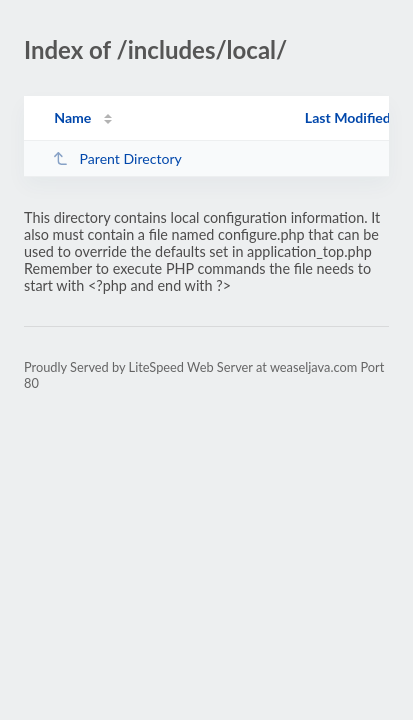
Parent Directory (117, 158)
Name (72, 117)
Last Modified (348, 117)
